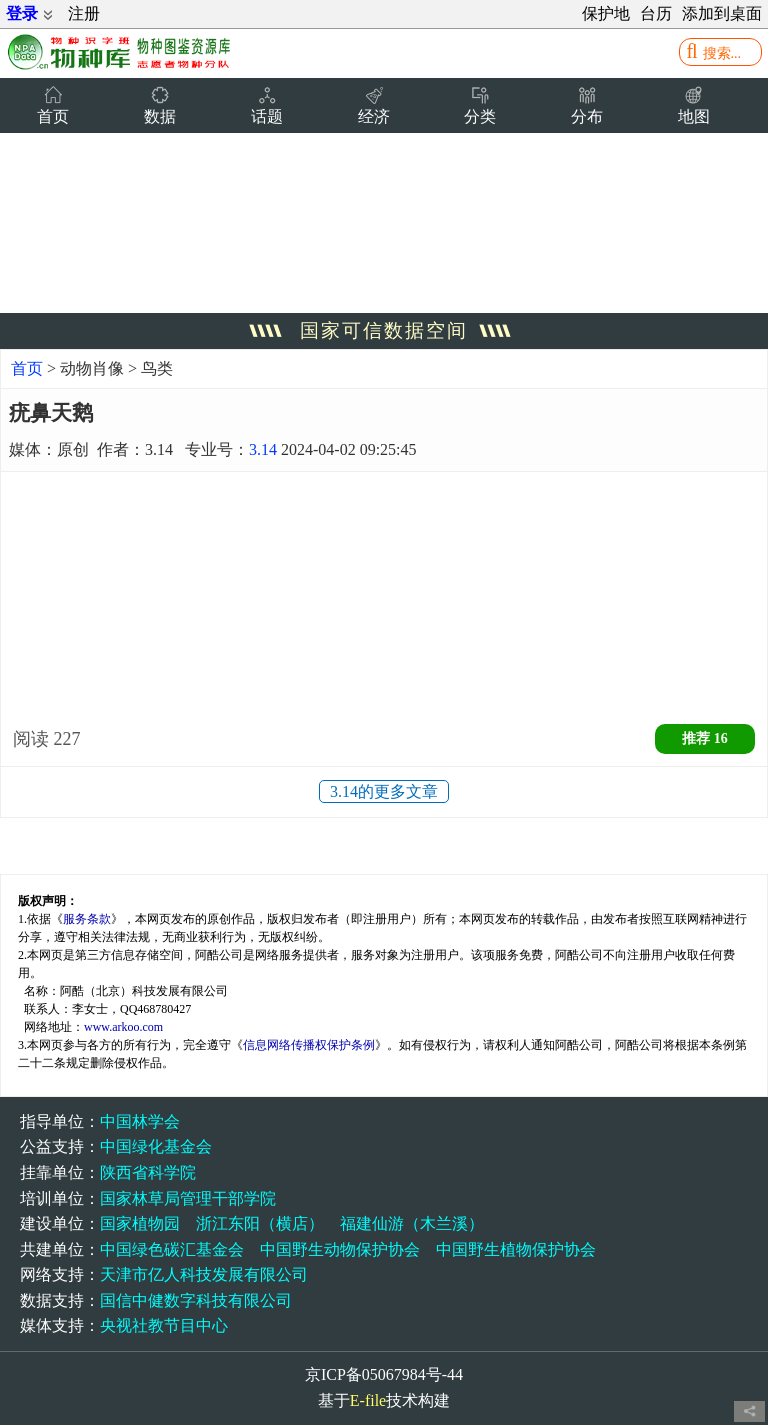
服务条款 (87, 919)
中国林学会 (140, 1121)
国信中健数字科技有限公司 (196, 1300)
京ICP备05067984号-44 (384, 1374)
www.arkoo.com (123, 1027)
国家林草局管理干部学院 (188, 1198)
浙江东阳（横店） (260, 1223)
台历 (656, 13)
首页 (27, 368)
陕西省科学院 (148, 1172)
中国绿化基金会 (156, 1146)
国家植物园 (140, 1223)
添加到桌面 (722, 13)
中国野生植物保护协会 (516, 1249)
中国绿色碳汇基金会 (172, 1249)
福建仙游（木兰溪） (412, 1223)
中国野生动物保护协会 (340, 1249)
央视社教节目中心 (164, 1325)
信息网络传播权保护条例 (309, 1045)
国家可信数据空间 (384, 330)
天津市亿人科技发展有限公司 (204, 1274)
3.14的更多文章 (384, 791)
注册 (84, 13)
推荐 (705, 738)
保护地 (606, 13)
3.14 (263, 449)
